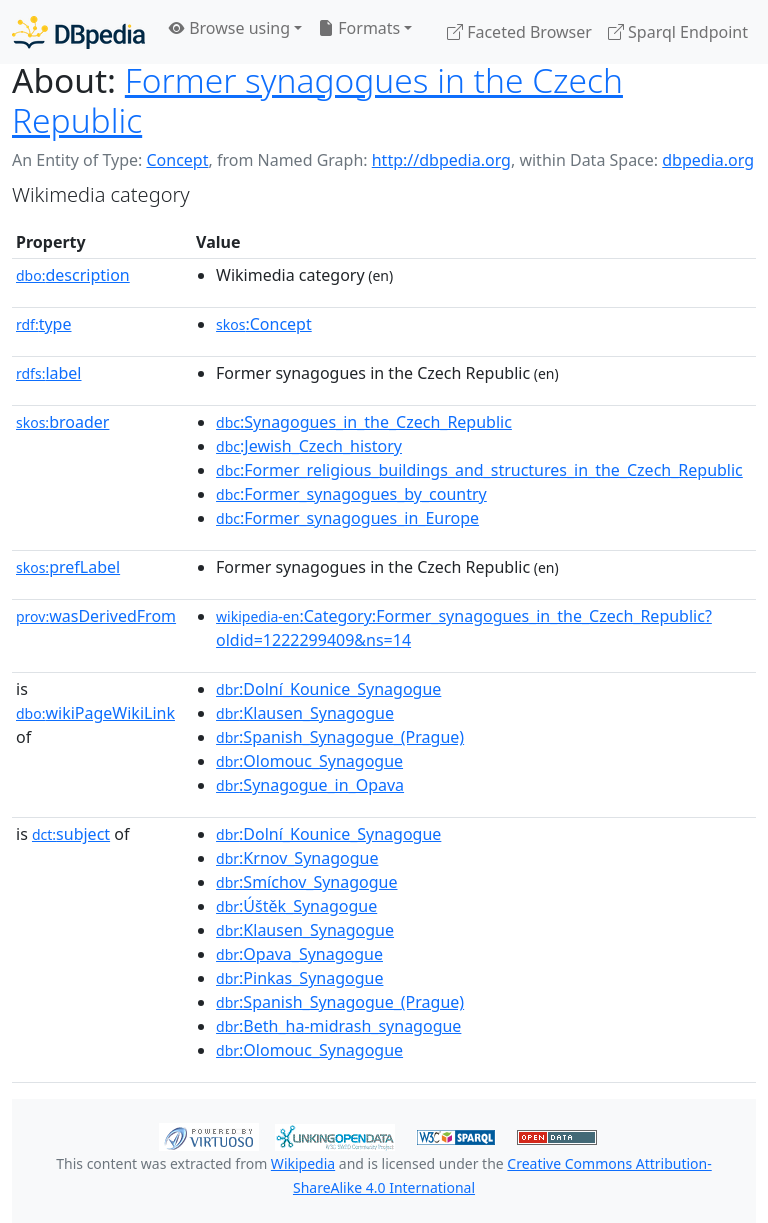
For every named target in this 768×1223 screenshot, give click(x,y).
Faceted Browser (519, 32)
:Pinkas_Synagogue (299, 978)
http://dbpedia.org (441, 160)
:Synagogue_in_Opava (310, 785)
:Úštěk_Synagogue (296, 906)
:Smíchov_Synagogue (306, 882)
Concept (177, 160)
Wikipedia (303, 1163)
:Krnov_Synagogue (297, 858)
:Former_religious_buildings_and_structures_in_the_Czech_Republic (479, 470)
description (73, 275)
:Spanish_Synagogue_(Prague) (340, 737)
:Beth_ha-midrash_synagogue (338, 1026)
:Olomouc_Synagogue (309, 761)
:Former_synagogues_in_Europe (347, 518)
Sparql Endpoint (678, 32)
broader (62, 422)
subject (71, 834)
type (44, 324)
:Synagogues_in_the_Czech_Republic (364, 422)
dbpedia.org (708, 160)
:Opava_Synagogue (299, 954)
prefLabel (68, 567)
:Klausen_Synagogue (305, 713)
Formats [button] (359, 28)
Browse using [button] (229, 28)
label (49, 373)
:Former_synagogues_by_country (351, 494)
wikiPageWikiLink (95, 713)
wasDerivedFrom (96, 616)
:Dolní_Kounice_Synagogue (328, 689)
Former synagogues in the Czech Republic (317, 100)
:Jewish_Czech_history (309, 446)
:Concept (264, 324)
